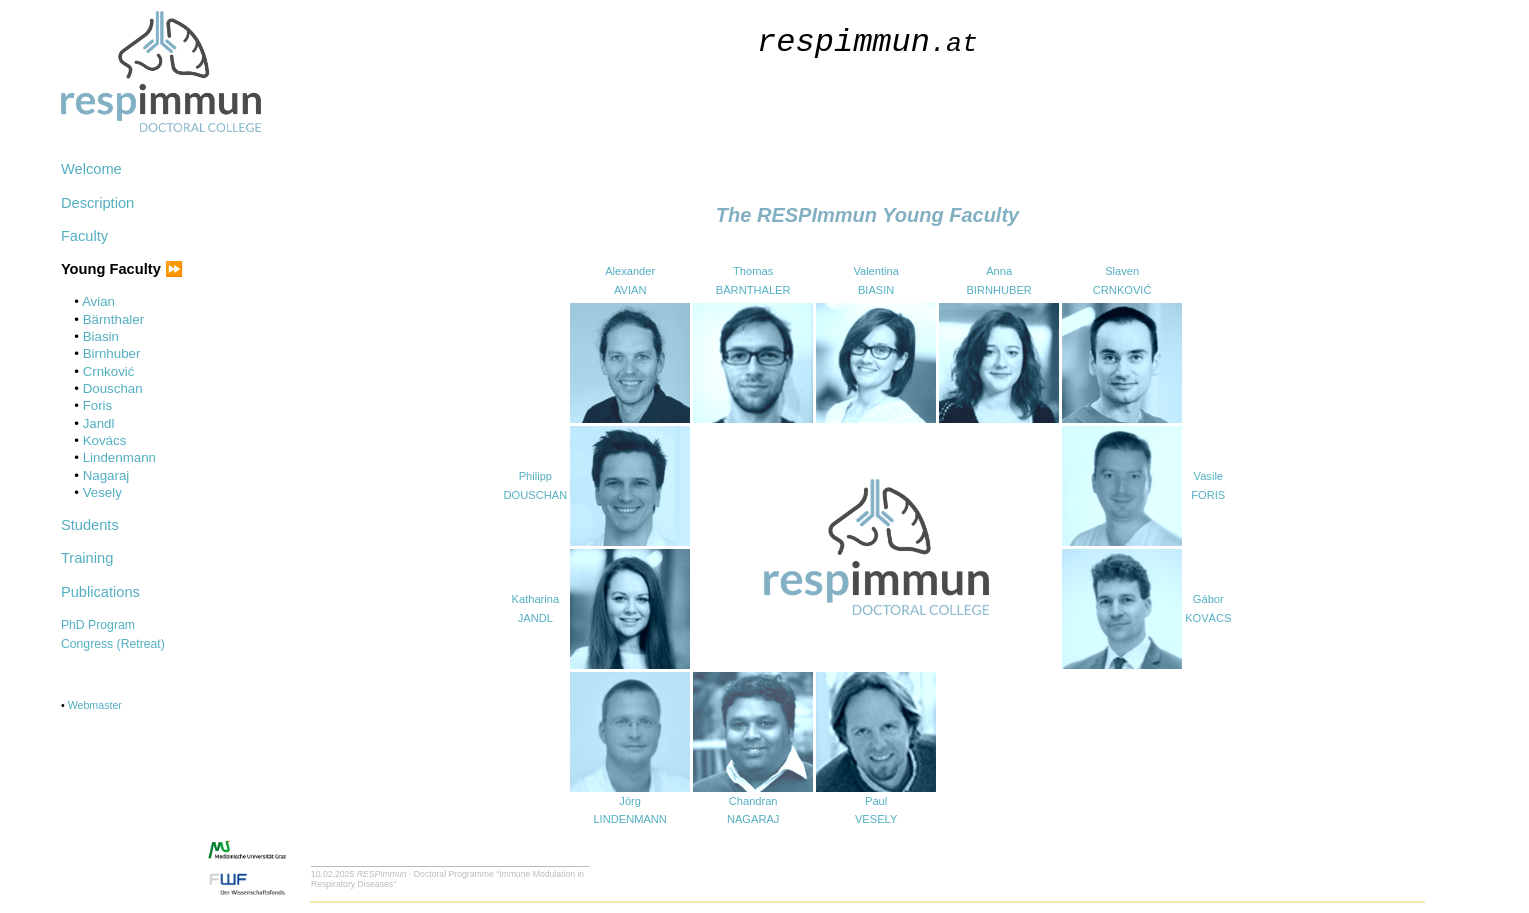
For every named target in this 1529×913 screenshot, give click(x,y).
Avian (98, 301)
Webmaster (95, 705)
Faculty (84, 236)
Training (87, 558)
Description (97, 203)
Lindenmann (119, 457)
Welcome (91, 169)
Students (90, 525)
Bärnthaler (114, 319)
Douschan (113, 388)
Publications (100, 592)
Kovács (105, 440)
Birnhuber (112, 353)
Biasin (101, 336)
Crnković (109, 371)
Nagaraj (106, 475)
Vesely (102, 492)
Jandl (99, 423)
